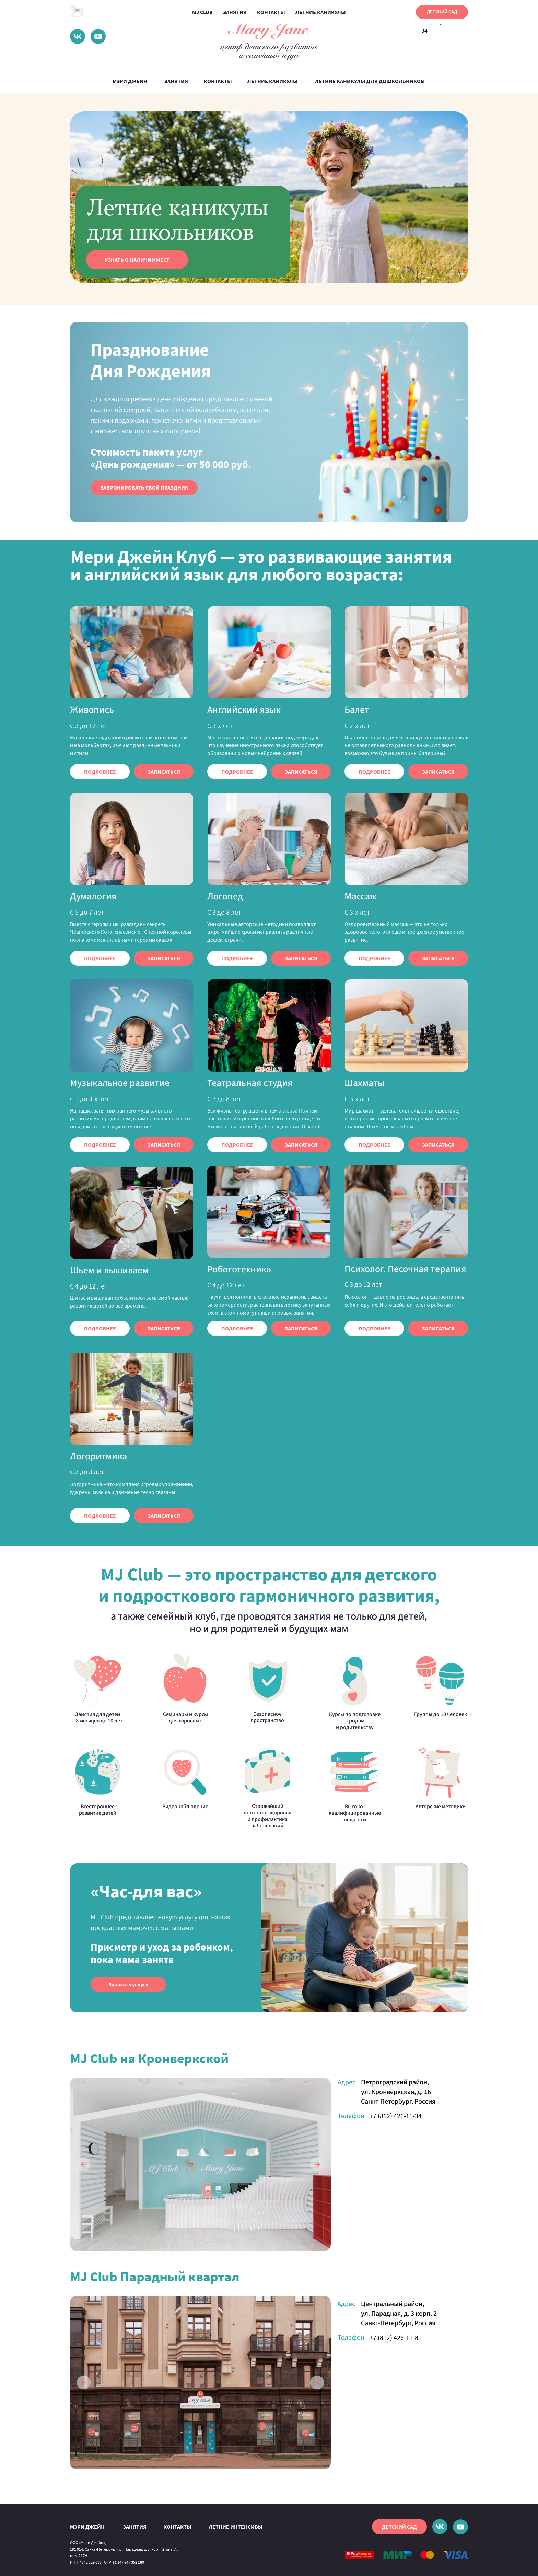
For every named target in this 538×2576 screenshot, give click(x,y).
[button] (144, 487)
